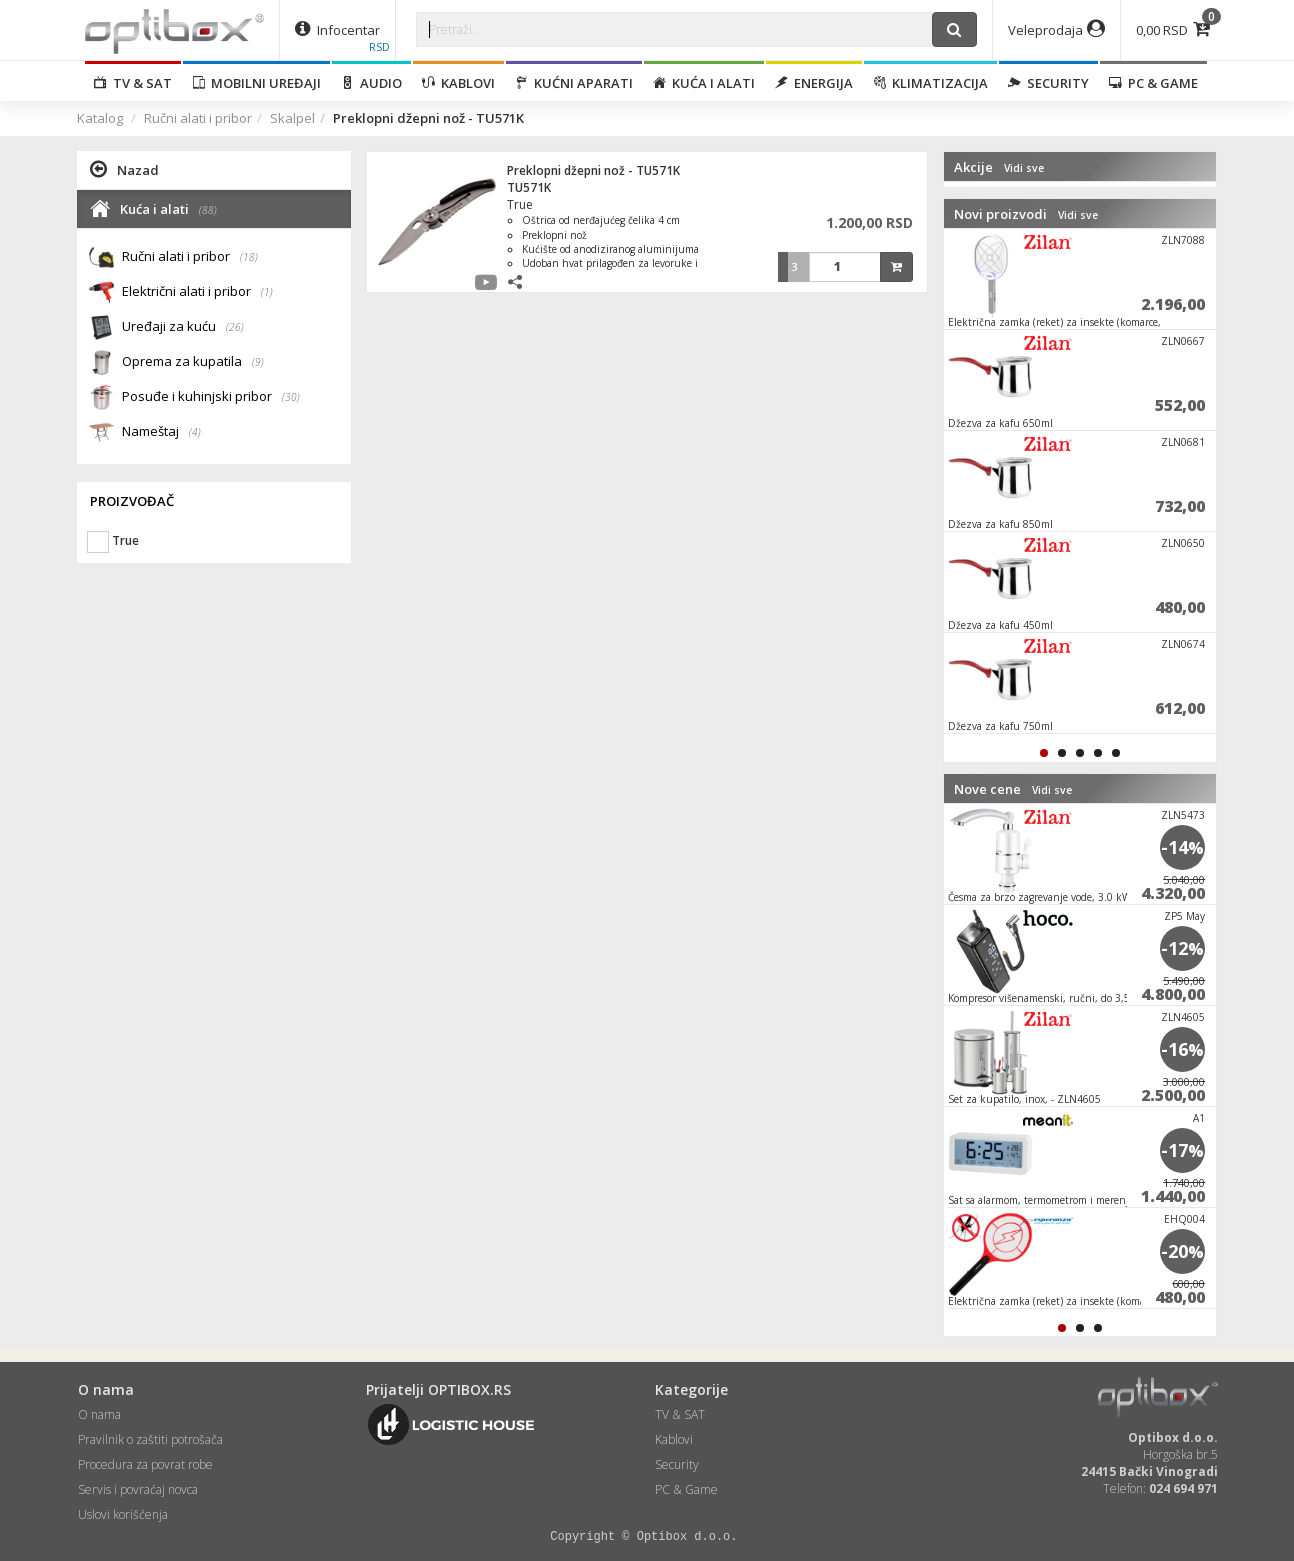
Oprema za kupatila (193, 362)
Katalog (100, 118)
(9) (258, 362)
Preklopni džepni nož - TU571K (593, 170)
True (520, 204)
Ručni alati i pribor (198, 118)
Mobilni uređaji (256, 83)
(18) (249, 257)
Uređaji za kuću (183, 327)
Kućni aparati (574, 83)
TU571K (529, 187)
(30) (291, 397)
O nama (99, 1414)
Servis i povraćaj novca (138, 1489)
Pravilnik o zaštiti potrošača (150, 1439)
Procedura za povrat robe (145, 1464)
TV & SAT (133, 83)
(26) (235, 327)
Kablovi (458, 83)
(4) (195, 432)
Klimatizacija (930, 83)
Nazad (124, 169)
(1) (267, 292)
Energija (814, 83)
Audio (371, 83)
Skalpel (292, 118)
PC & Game (1153, 83)
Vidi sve (1024, 168)
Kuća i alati (704, 83)
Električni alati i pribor (197, 292)
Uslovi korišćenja (123, 1514)
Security (1048, 83)
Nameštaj (161, 432)
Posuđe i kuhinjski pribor (211, 397)
